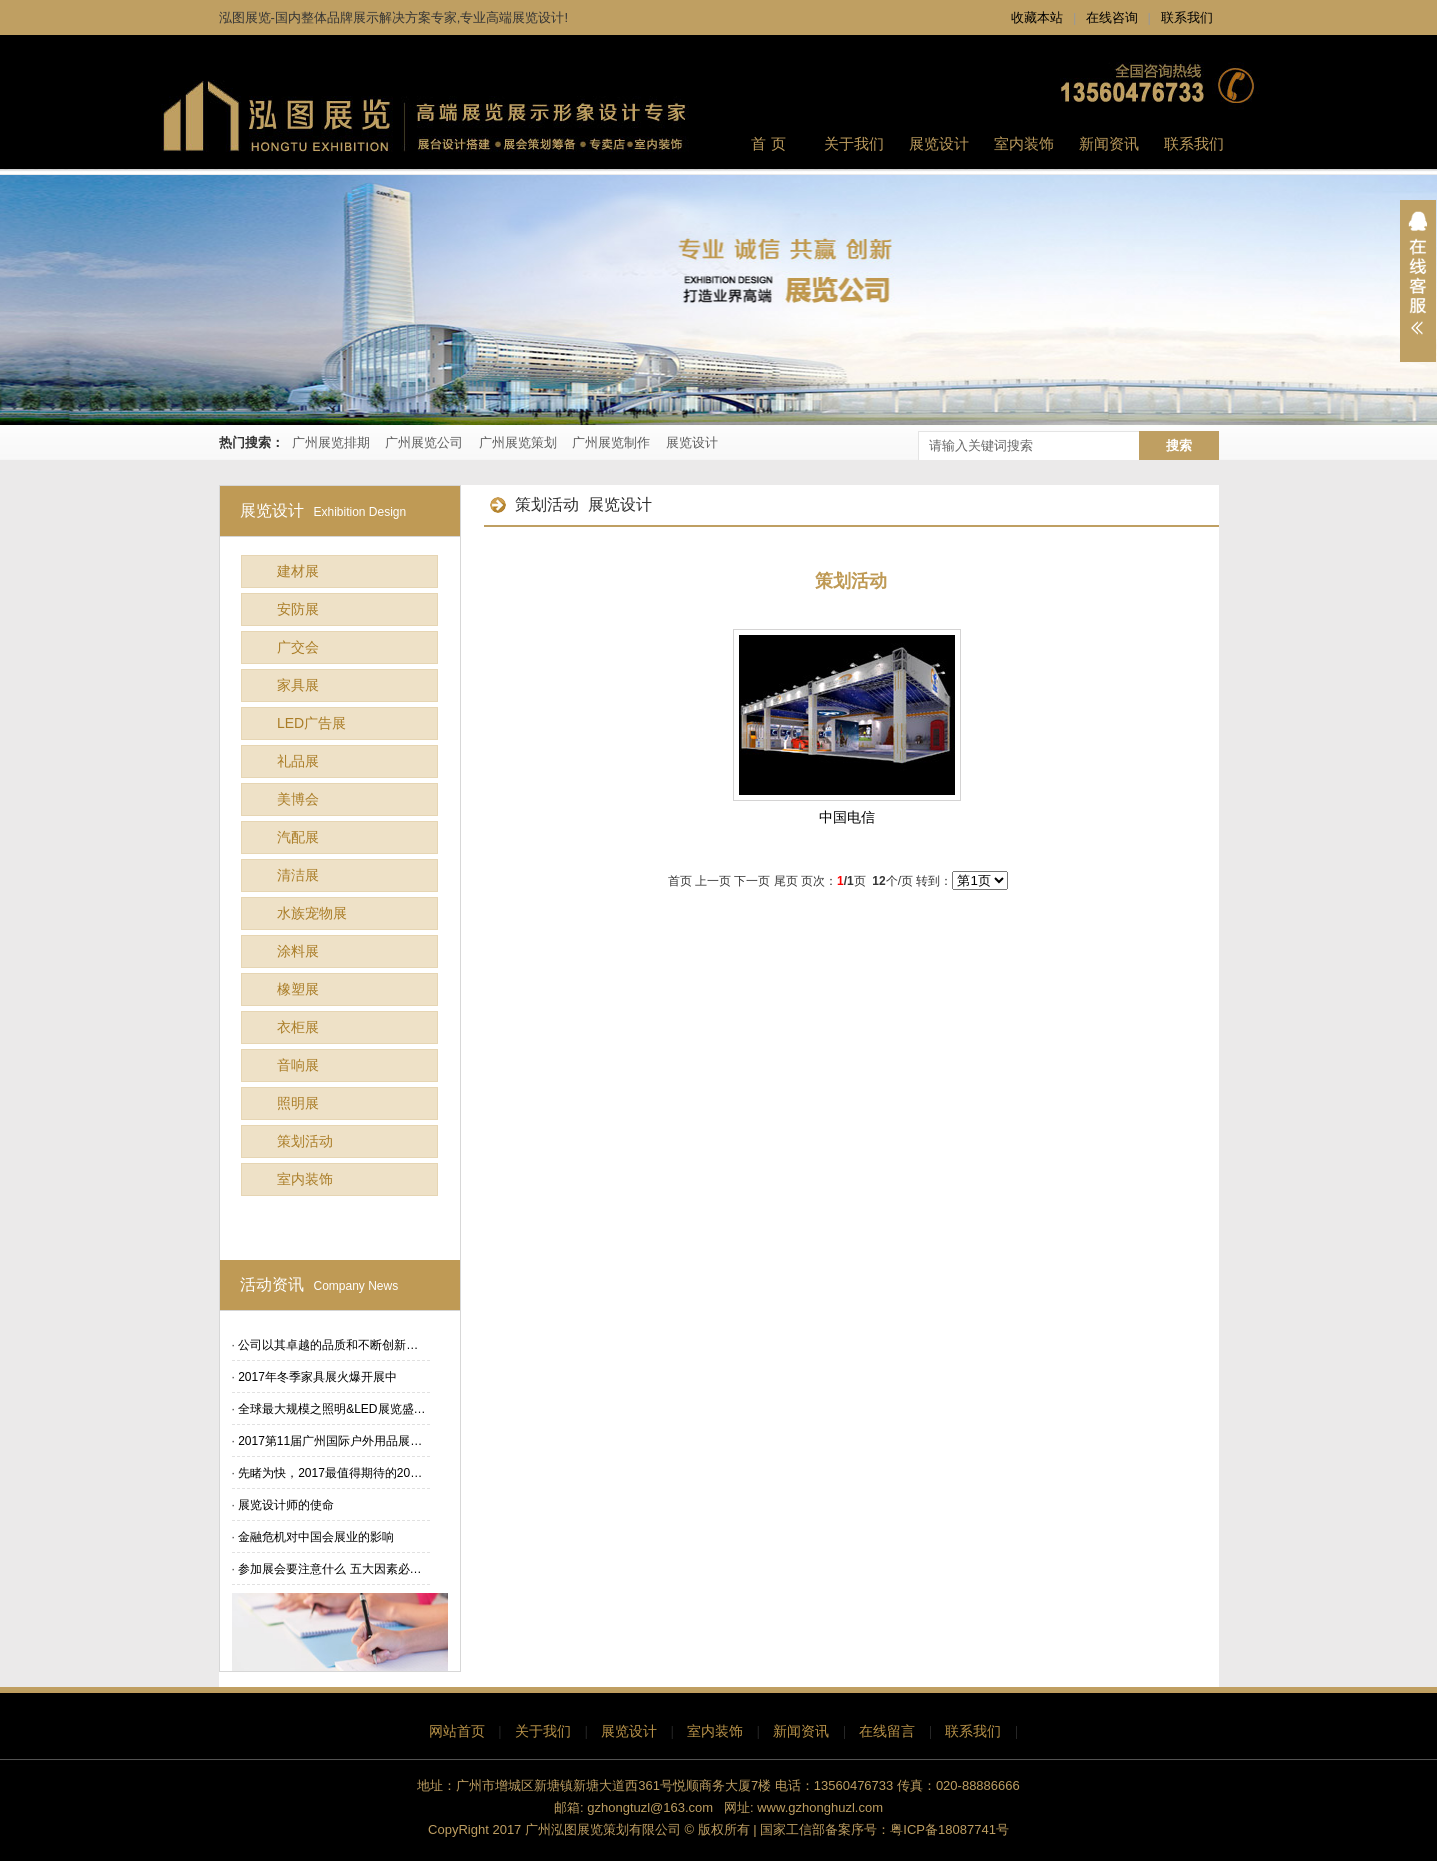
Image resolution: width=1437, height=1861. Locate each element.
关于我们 (543, 1731)
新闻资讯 (801, 1731)
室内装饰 (305, 1179)
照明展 (298, 1103)
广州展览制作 (611, 442)
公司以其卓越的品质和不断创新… (328, 1345)
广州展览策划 (518, 442)
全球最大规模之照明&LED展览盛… (331, 1409)
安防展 (298, 609)
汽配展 (298, 837)
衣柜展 (298, 1027)
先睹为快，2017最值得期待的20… (330, 1473)
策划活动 (305, 1141)
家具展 (298, 685)
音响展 (298, 1065)
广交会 (298, 647)
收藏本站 (1037, 17)
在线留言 (887, 1731)
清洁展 (298, 875)
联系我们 (1187, 17)
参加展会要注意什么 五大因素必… (329, 1569)
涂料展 (298, 951)
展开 (1418, 281)
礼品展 (298, 761)
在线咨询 (1112, 17)
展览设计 (692, 442)
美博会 (298, 799)
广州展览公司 (424, 442)
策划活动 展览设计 (571, 504)
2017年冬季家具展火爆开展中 (317, 1377)
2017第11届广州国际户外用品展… (330, 1441)
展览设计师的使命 (286, 1505)
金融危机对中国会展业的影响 (316, 1537)
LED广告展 (311, 723)
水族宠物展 (312, 913)
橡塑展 (298, 989)
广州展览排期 (331, 442)
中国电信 (847, 817)
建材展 (298, 571)
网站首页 (457, 1731)
